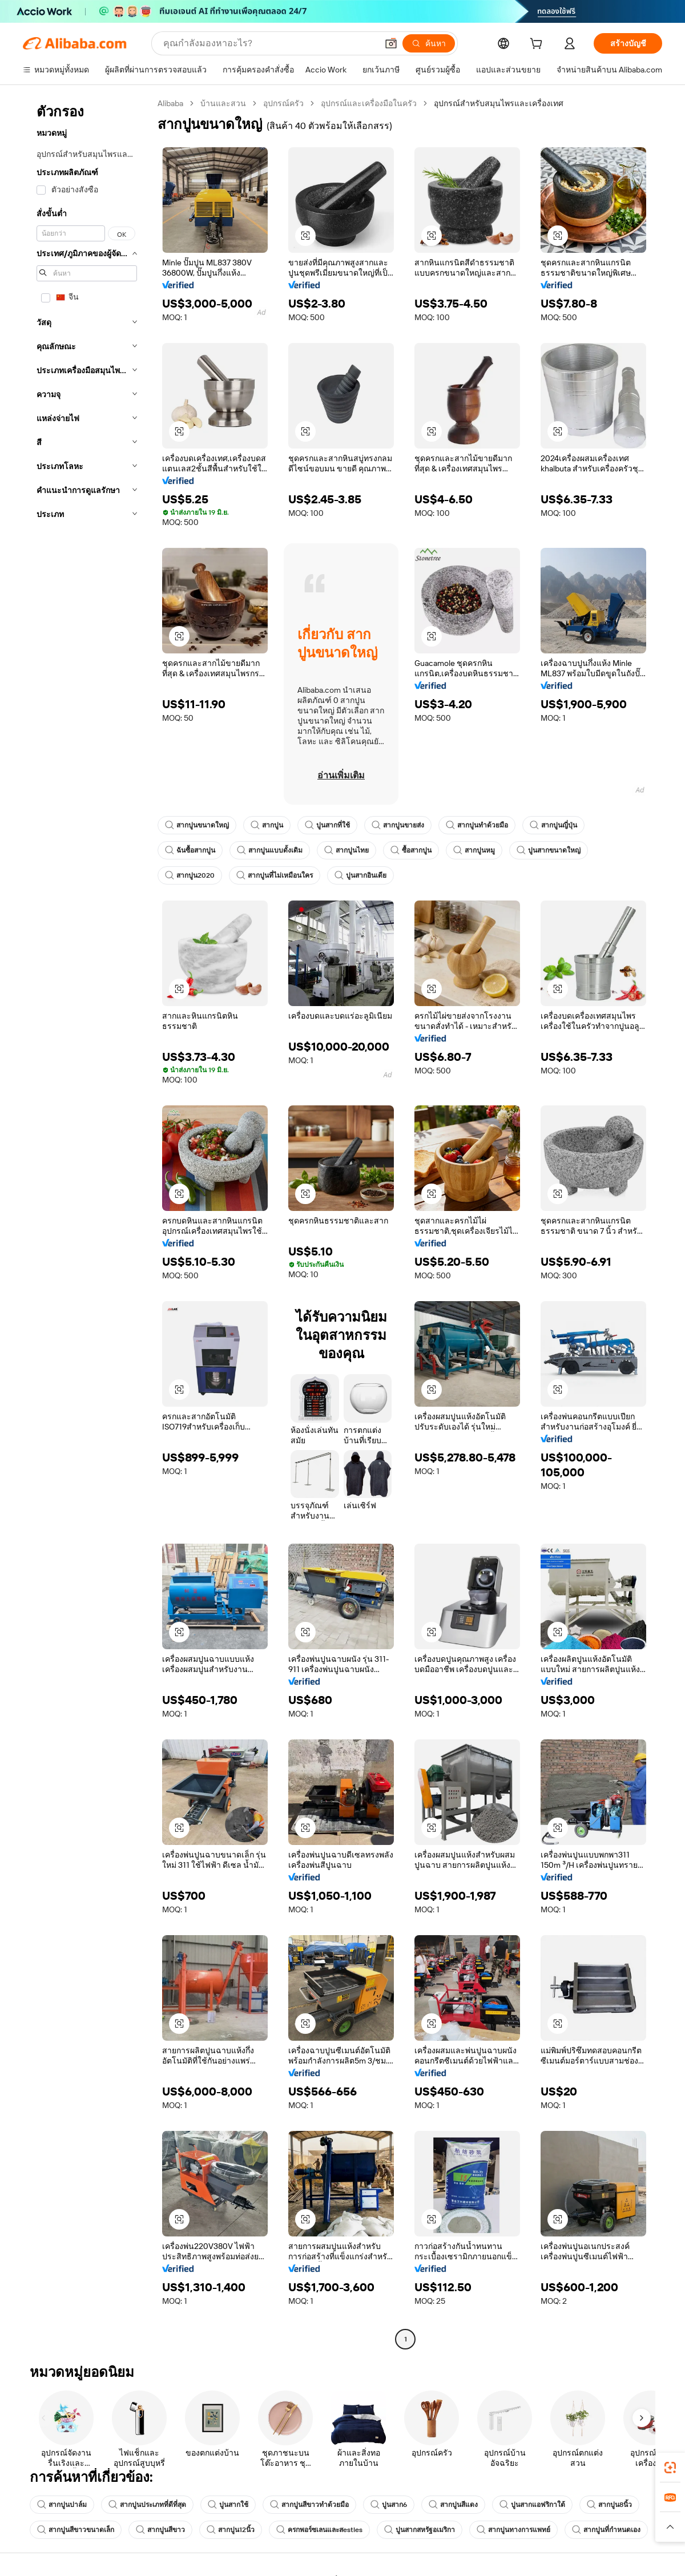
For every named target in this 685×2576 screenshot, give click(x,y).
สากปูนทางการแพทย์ (513, 2529)
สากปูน (267, 825)
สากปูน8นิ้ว (609, 2504)
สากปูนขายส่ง (398, 825)
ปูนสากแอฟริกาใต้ (532, 2504)
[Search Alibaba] (269, 43)
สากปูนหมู (474, 850)
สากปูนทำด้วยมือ (477, 825)
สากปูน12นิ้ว (231, 2529)
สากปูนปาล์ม (62, 2504)
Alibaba (170, 103)
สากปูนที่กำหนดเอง (606, 2529)
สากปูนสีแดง (453, 2504)
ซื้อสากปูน (411, 850)
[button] (391, 43)
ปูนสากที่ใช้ (327, 825)
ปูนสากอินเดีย (360, 875)
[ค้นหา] (428, 43)
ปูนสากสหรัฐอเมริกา (419, 2529)
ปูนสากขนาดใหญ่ (549, 850)
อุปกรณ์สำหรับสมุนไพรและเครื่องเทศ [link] (498, 103)
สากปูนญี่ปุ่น (553, 825)
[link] (670, 2467)
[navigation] (87, 1222)
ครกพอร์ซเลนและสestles (319, 2529)
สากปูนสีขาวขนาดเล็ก (75, 2529)
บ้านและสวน (223, 103)
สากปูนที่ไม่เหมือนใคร (274, 875)
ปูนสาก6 (388, 2504)
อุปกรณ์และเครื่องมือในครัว (369, 103)
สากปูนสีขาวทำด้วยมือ (309, 2504)
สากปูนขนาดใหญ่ (197, 825)
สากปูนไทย (346, 850)
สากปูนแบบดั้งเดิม (270, 850)
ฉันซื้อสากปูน (190, 850)
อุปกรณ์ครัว (283, 103)
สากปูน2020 (190, 875)
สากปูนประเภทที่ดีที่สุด (147, 2504)
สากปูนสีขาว (160, 2529)
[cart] (538, 45)
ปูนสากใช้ (228, 2504)
